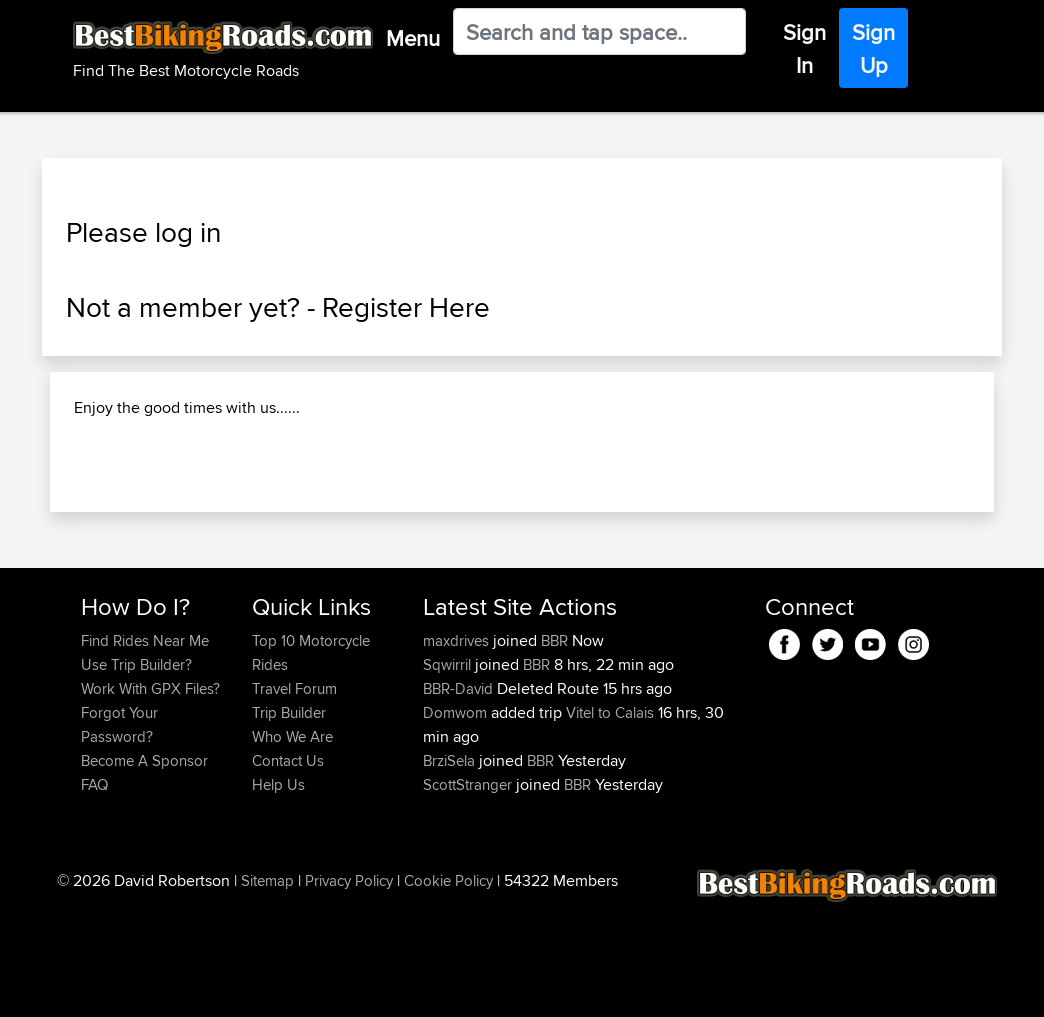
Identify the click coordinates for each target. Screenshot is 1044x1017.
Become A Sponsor (144, 867)
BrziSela (451, 867)
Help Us (278, 891)
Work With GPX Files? (150, 795)
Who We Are (292, 843)
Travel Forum (294, 795)
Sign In (804, 48)
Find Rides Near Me (145, 747)
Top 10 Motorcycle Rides (311, 759)
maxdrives (458, 747)
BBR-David (460, 795)
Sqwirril (449, 771)
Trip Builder (289, 819)
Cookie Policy (448, 987)
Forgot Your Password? (119, 831)
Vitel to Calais (610, 819)
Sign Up (873, 48)
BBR (554, 747)
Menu (413, 38)
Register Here (406, 307)
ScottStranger (469, 891)
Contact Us (288, 867)
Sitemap (267, 987)
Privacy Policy (349, 987)
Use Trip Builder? (136, 771)
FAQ (94, 891)
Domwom (457, 819)
